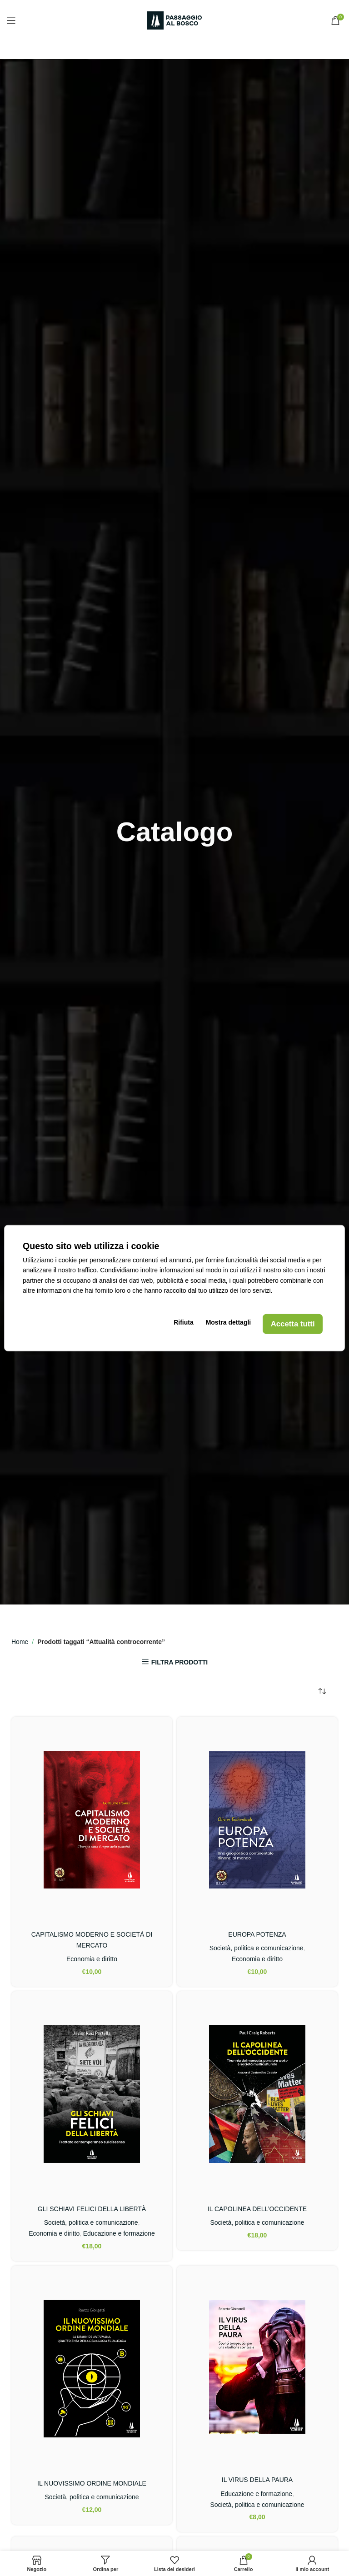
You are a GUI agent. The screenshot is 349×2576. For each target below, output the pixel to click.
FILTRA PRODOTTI (179, 1662)
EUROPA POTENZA (257, 1934)
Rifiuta (186, 1324)
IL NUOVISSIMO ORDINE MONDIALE (91, 2483)
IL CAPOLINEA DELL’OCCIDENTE (257, 2208)
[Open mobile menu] (11, 20)
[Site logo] (174, 20)
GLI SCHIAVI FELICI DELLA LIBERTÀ (92, 2208)
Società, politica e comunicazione (256, 1948)
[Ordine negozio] (322, 1692)
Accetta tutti (291, 1324)
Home (19, 1641)
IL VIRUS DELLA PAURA (257, 2479)
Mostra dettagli (227, 1324)
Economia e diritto (91, 1959)
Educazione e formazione (119, 2233)
